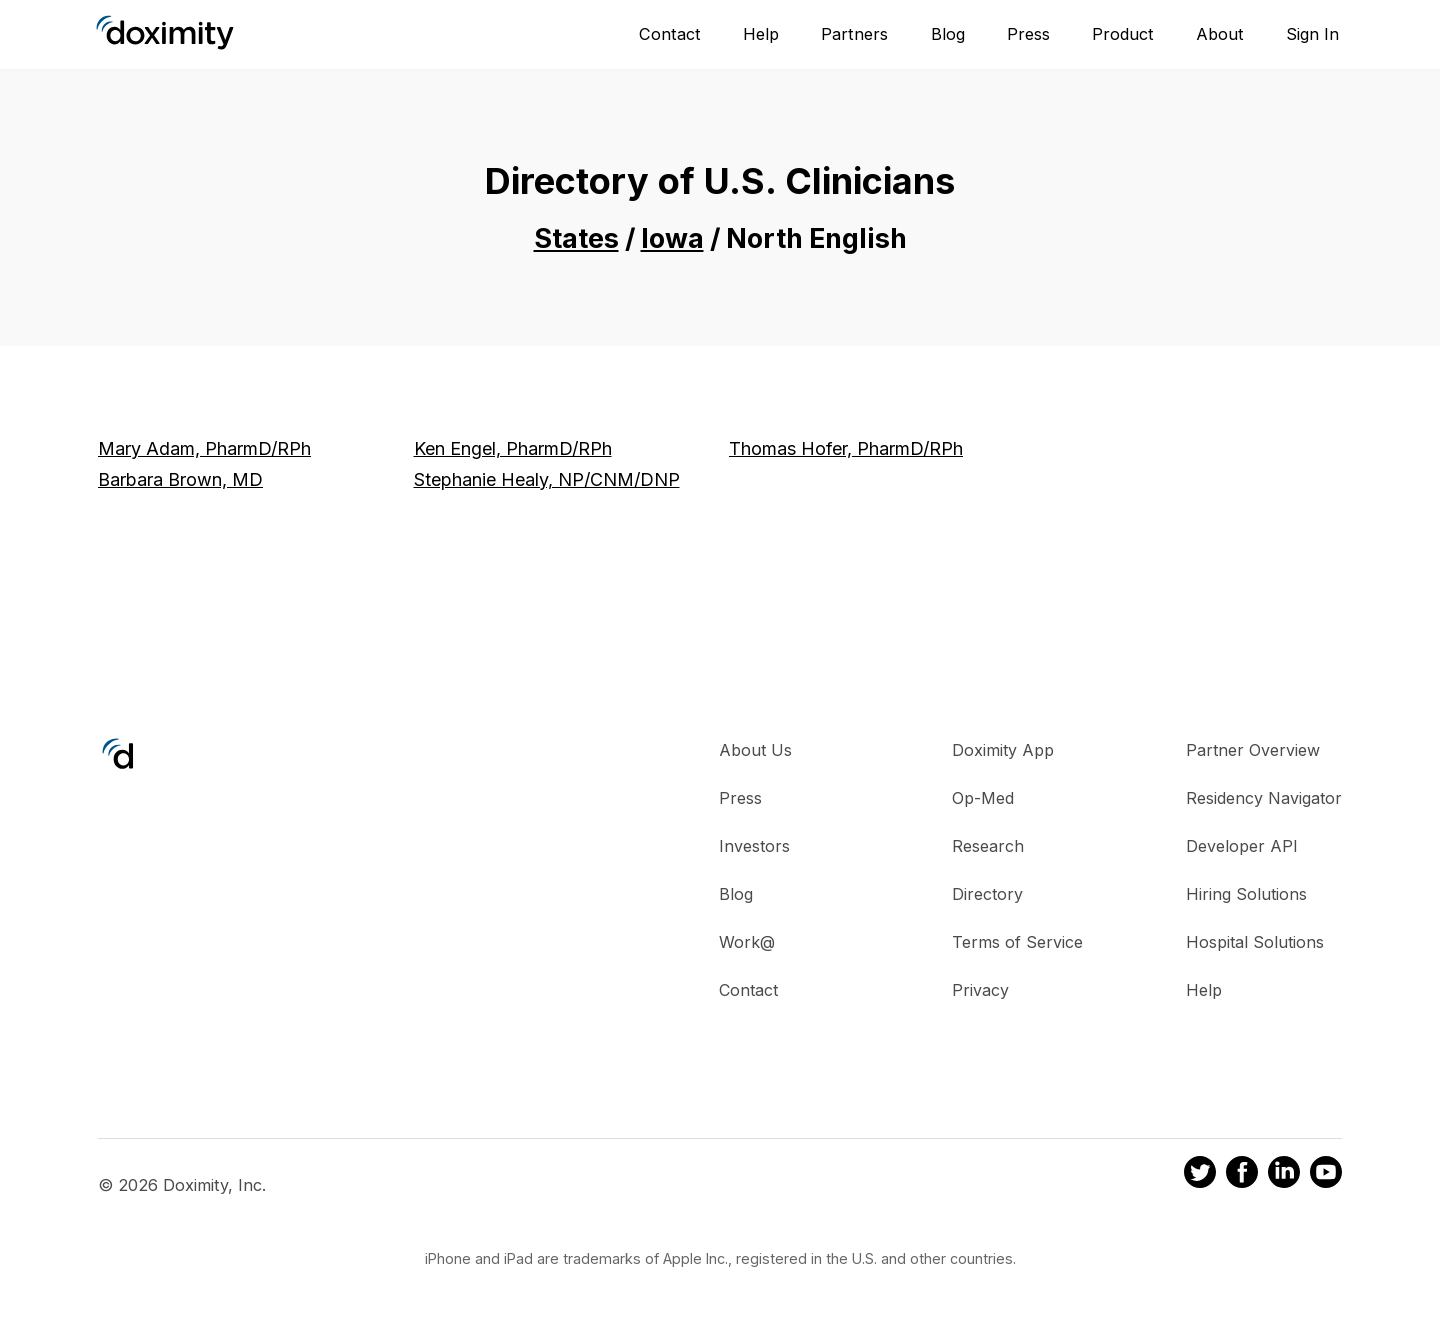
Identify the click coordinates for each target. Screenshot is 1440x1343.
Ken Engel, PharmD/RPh (513, 448)
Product (1123, 34)
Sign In (1312, 34)
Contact (670, 34)
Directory (987, 894)
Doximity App (1003, 750)
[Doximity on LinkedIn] (1284, 1175)
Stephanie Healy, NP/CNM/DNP (547, 479)
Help (761, 34)
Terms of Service (1017, 942)
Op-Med (983, 798)
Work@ (747, 942)
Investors (754, 846)
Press (1028, 34)
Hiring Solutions (1246, 894)
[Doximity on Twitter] (1200, 1175)
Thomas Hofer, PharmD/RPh (846, 448)
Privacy (980, 990)
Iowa (672, 238)
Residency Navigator (1264, 798)
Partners (854, 34)
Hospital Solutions (1255, 942)
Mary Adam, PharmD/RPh (204, 448)
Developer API (1242, 846)
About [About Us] (1220, 34)
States (576, 238)
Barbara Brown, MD (180, 479)
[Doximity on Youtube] (1326, 1175)
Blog (948, 34)
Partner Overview (1253, 750)
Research (988, 846)
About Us (755, 750)
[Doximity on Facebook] (1242, 1175)
